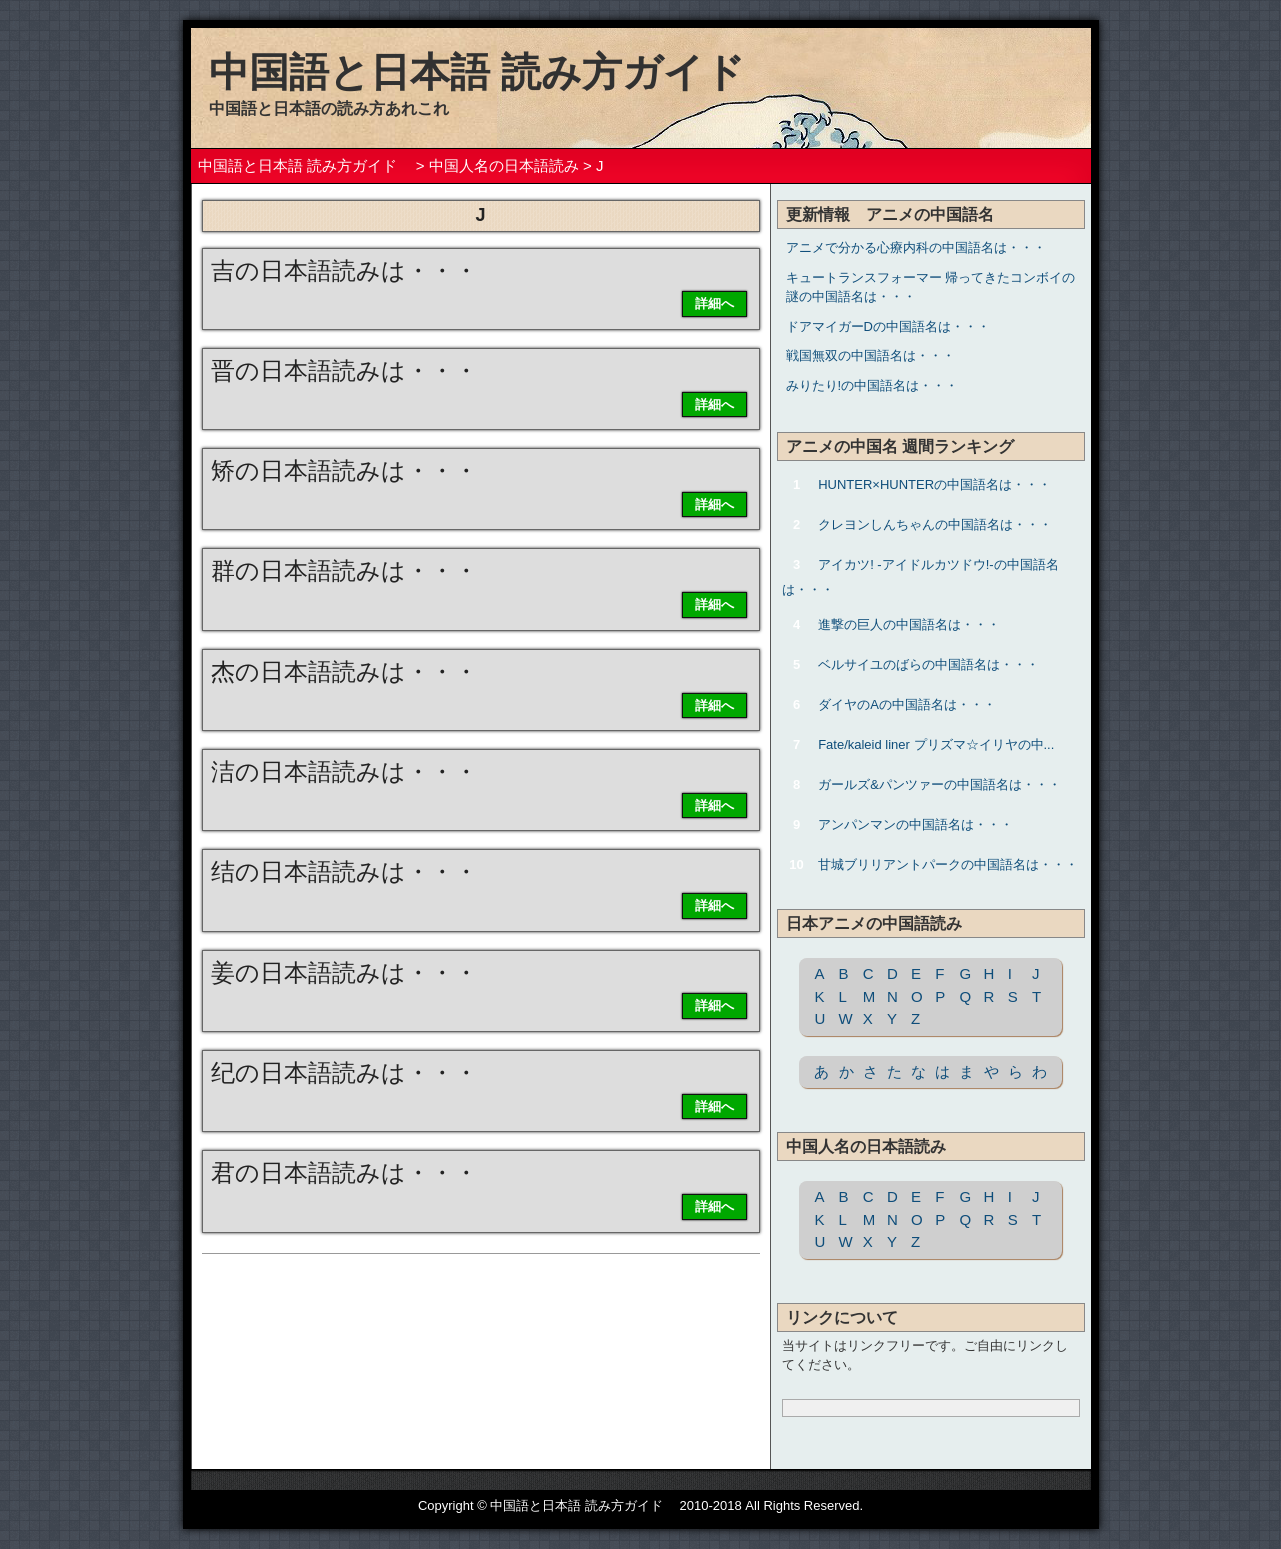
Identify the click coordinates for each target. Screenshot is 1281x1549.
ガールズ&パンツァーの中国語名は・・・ (939, 784)
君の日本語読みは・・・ (344, 1172)
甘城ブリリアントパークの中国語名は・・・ (948, 864)
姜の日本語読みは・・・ (344, 972)
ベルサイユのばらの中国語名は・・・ (928, 664)
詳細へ (714, 303)
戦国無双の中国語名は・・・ (870, 355)
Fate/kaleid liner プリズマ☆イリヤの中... (936, 744)
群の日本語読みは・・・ (344, 570)
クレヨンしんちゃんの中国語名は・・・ (935, 524)
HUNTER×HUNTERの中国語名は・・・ (934, 484)
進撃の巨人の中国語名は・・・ (909, 624)
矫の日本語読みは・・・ (344, 470)
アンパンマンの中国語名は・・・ (915, 824)
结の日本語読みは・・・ (344, 871)
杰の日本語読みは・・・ (344, 671)
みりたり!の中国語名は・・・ (872, 385)
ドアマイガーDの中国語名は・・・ (888, 326)
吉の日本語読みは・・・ (344, 270)
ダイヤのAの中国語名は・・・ (907, 704)
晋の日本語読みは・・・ (344, 370)
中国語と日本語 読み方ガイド (497, 72)
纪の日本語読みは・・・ (344, 1072)
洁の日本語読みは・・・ (344, 771)
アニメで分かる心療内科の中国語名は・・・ (916, 247)
